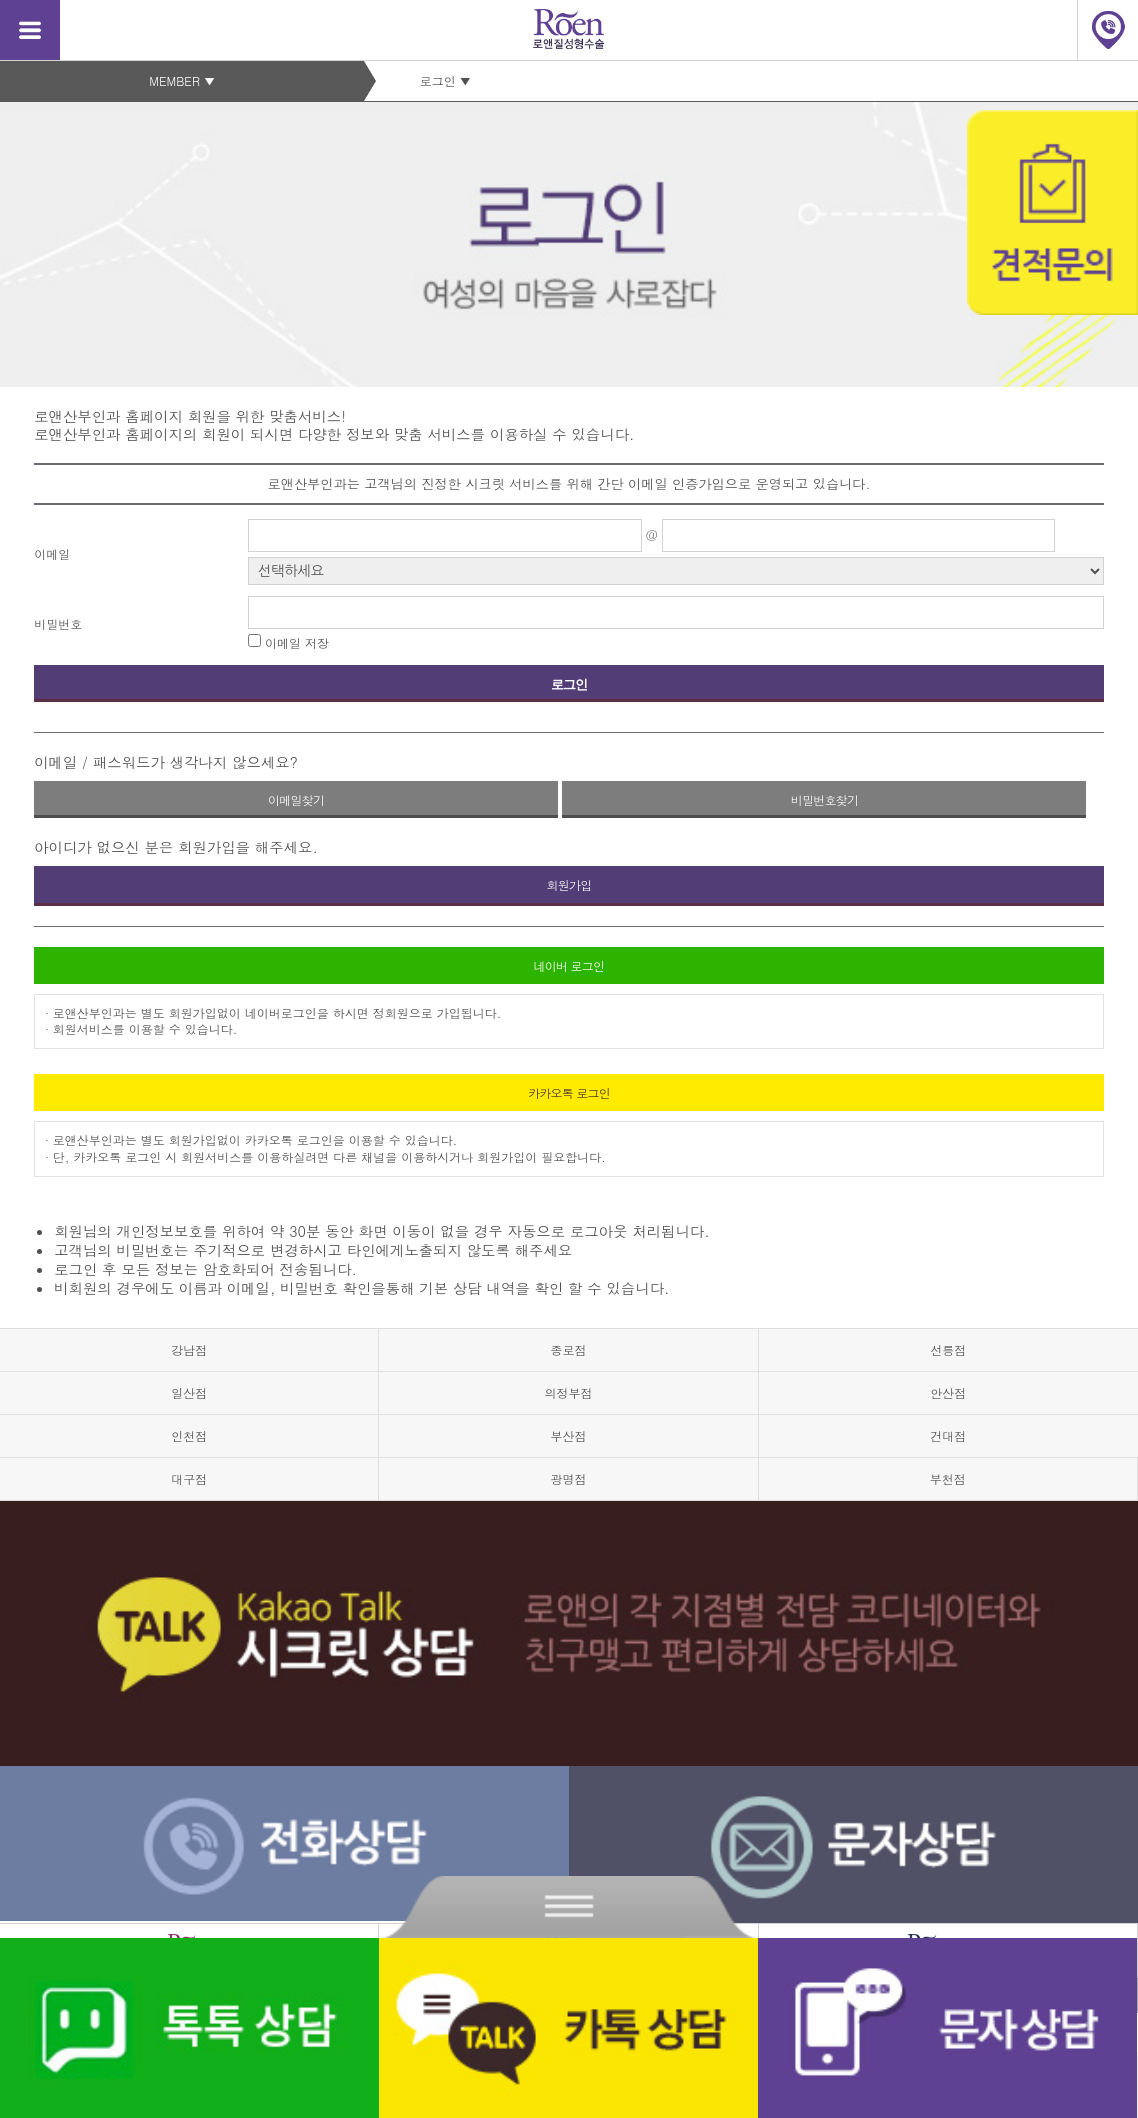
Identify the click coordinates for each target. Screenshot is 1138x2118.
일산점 (189, 1392)
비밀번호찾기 (825, 799)
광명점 (568, 1478)
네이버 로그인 (569, 965)
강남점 (189, 1349)
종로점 (568, 1349)
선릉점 (948, 1349)
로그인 (569, 684)
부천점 (948, 1478)
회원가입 (568, 884)
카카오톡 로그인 (569, 1092)
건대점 (948, 1435)
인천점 (189, 1435)
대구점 (189, 1478)
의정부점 (568, 1392)
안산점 (948, 1392)
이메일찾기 (296, 799)
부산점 (568, 1435)
